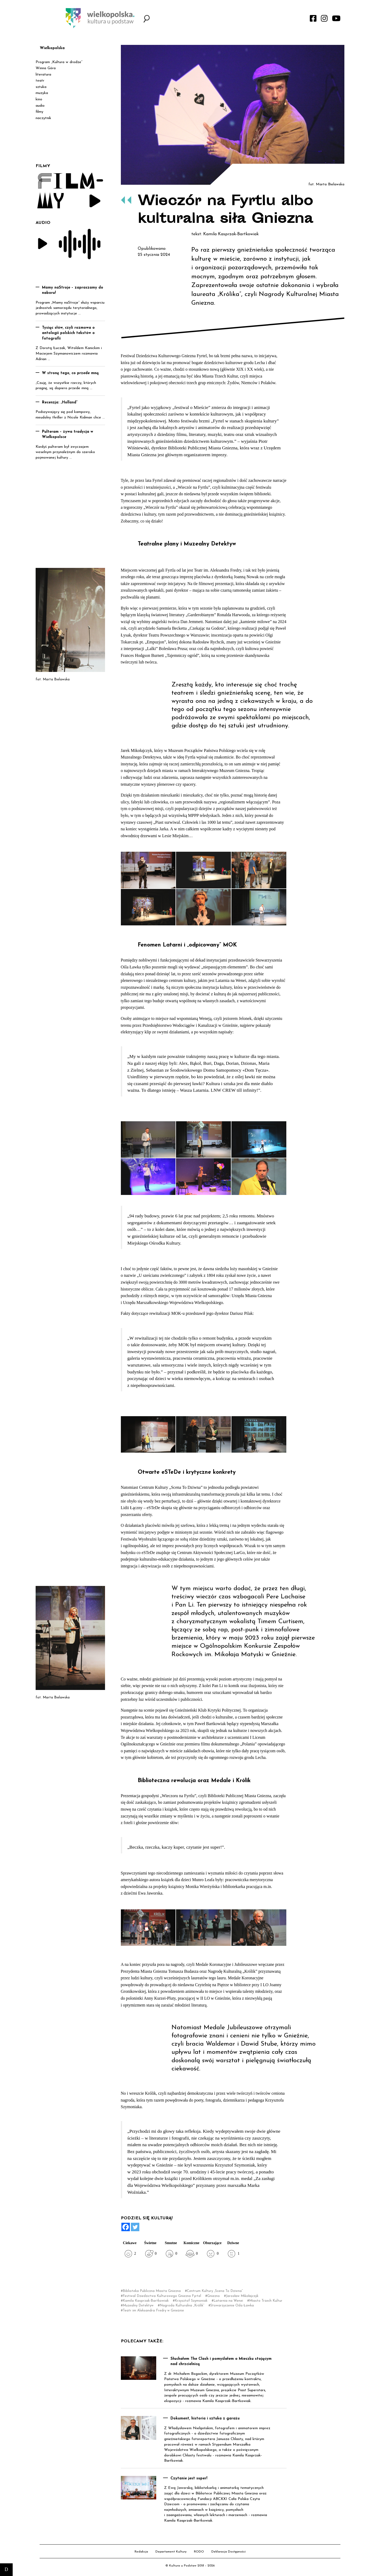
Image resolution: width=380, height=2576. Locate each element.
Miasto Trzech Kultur (265, 2300)
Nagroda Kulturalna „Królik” (182, 2305)
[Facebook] (125, 2227)
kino (39, 99)
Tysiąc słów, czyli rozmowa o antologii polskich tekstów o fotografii (68, 333)
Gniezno (213, 2296)
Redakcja (141, 2551)
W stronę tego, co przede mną (70, 373)
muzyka (42, 93)
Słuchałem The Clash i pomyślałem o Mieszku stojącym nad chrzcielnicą (221, 2361)
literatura (43, 75)
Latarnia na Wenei (228, 2300)
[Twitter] (135, 2227)
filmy (39, 112)
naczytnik (43, 118)
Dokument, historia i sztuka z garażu (205, 2418)
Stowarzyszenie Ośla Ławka (232, 2305)
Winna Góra (46, 68)
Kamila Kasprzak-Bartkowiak (146, 2300)
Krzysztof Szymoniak (191, 2300)
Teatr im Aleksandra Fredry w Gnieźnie (153, 2310)
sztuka (41, 87)
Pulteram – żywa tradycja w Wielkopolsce (67, 434)
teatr (40, 81)
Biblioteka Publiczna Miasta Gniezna (152, 2291)
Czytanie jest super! (188, 2478)
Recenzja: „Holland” (60, 402)
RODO (199, 2551)
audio (40, 106)
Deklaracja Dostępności (228, 2551)
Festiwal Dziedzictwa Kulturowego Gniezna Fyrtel (162, 2296)
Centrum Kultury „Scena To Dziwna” (215, 2291)
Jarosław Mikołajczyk (242, 2296)
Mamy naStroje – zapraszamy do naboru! (72, 290)
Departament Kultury (171, 2551)
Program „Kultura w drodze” (59, 62)
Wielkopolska (52, 48)
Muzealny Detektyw (138, 2305)
